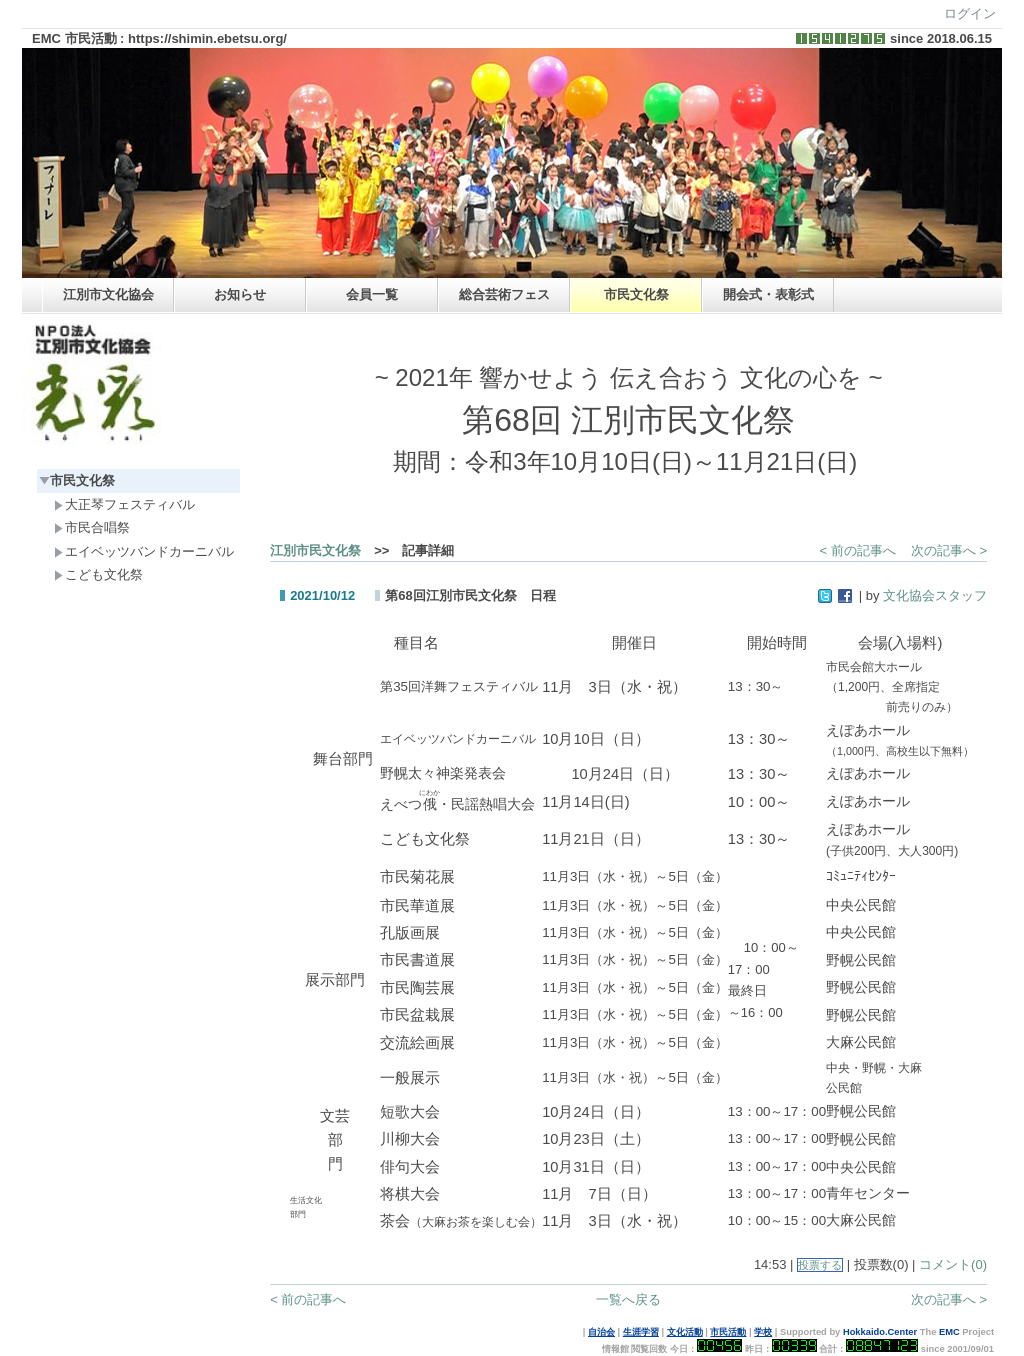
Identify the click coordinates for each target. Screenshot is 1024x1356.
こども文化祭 (98, 574)
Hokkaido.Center (880, 1332)
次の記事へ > (949, 550)
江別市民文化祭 (315, 550)
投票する (820, 1265)
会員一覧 (372, 294)
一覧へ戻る (628, 1299)
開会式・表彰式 (768, 294)
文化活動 (685, 1332)
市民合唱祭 (92, 527)
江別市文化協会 (108, 294)
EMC (949, 1332)
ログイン (970, 13)
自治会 (601, 1332)
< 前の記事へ (858, 550)
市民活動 (728, 1332)
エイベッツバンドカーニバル (144, 551)
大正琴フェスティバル (124, 504)
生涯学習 (641, 1332)
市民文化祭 (636, 294)
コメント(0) (953, 1264)
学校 (763, 1332)
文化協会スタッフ (935, 595)
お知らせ (240, 294)
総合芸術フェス (504, 294)
